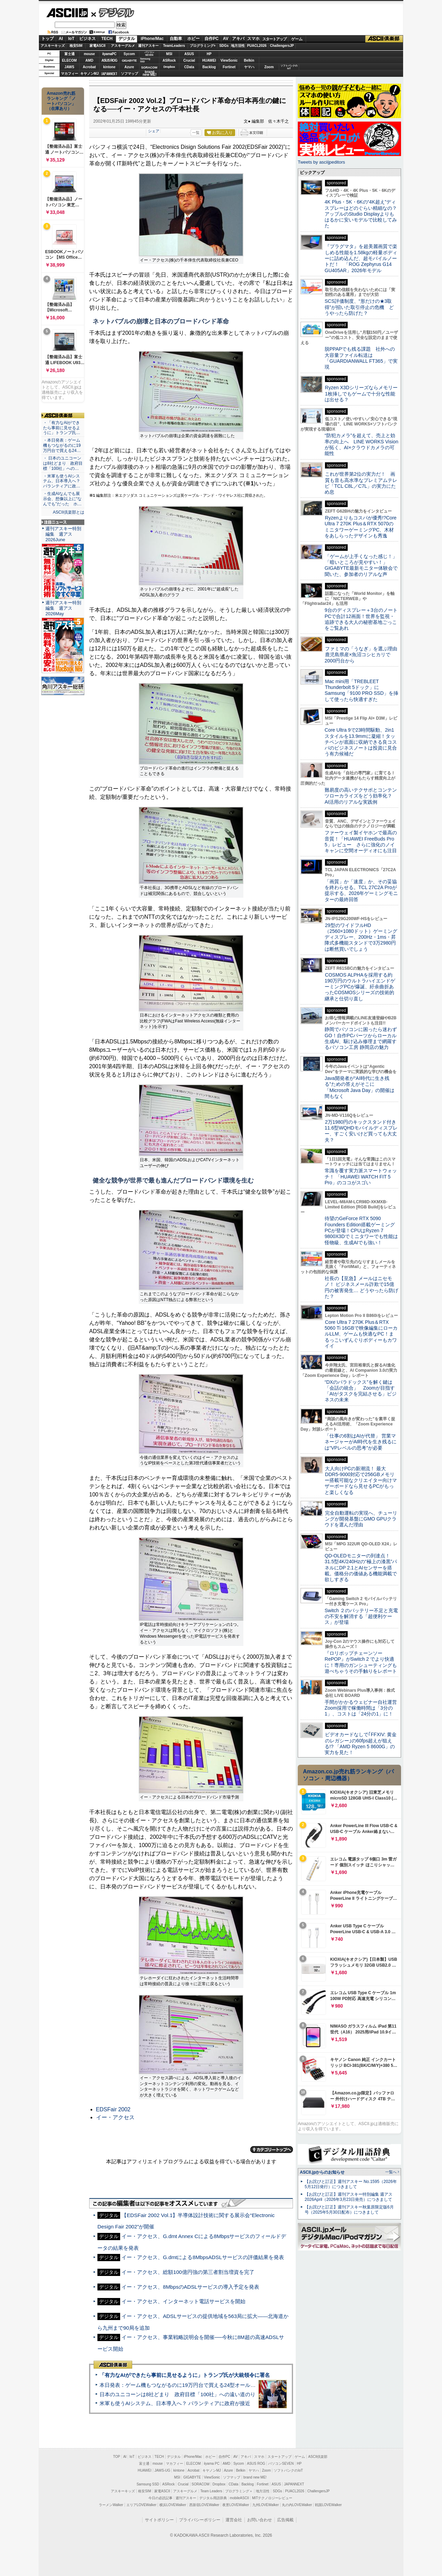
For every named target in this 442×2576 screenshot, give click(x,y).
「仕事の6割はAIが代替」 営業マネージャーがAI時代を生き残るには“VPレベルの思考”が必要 (361, 1442)
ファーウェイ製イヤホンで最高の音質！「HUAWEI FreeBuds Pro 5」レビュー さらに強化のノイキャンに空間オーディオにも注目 (361, 841)
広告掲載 (285, 2519)
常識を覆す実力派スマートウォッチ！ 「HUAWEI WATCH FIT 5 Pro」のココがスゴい (361, 1176)
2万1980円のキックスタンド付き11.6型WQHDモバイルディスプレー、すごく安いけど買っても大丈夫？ (361, 1131)
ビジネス (87, 38)
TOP (116, 2457)
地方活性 (238, 46)
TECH (107, 38)
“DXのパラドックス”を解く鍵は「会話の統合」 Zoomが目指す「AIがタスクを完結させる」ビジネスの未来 (361, 1391)
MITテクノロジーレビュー (272, 2498)
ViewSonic (229, 60)
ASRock (169, 60)
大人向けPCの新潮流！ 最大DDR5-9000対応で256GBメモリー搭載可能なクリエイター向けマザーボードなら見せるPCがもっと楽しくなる (361, 1480)
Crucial (189, 60)
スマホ (253, 38)
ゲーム (297, 39)
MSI (169, 54)
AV (226, 38)
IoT (71, 38)
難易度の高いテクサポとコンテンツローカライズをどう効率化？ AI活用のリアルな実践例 (361, 796)
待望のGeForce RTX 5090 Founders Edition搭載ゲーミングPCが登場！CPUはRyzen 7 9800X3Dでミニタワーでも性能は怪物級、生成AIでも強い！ (361, 1230)
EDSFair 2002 (113, 2109)
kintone (109, 67)
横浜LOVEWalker (172, 2505)
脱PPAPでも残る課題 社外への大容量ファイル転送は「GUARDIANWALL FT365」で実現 (361, 358)
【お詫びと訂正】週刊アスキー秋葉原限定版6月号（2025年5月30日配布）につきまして (349, 2210)
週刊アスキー (148, 46)
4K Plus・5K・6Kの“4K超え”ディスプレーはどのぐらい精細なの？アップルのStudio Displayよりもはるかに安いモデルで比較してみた (361, 213)
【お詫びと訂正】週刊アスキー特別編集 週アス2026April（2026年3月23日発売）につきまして (348, 2197)
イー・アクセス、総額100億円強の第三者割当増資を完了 (188, 2272)
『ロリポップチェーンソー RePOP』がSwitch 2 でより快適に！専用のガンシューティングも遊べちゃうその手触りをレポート (361, 1662)
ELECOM (69, 60)
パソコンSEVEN (149, 53)
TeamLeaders (174, 46)
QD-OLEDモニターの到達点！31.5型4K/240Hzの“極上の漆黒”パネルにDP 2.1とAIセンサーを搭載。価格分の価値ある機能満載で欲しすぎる (361, 1567)
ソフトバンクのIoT (289, 67)
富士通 (69, 54)
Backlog (209, 67)
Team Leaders (211, 2491)
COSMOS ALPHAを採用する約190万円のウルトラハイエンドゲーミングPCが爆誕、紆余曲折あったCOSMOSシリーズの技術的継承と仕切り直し (360, 986)
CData (189, 67)
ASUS (189, 54)
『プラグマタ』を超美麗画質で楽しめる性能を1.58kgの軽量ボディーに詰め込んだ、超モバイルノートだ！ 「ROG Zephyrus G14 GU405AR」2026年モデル (361, 258)
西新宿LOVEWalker (204, 2505)
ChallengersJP (282, 46)
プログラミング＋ (239, 2491)
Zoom (269, 67)
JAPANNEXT (109, 73)
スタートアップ (274, 39)
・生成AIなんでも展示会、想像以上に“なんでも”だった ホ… (62, 498)
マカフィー (69, 73)
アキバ (238, 38)
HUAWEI (209, 60)
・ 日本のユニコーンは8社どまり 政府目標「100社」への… (63, 463)
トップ (47, 38)
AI (61, 38)
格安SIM (76, 46)
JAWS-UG (162, 2470)
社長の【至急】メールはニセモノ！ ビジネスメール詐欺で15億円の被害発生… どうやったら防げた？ (361, 1287)
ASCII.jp (67, 12)
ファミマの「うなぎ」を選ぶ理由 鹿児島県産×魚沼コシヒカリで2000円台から (363, 654)
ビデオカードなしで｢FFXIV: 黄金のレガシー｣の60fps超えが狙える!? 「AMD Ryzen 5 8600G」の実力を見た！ (361, 1743)
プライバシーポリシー (199, 2519)
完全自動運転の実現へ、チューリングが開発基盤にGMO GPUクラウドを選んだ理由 (361, 1519)
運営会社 (233, 2519)
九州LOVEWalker (265, 2505)
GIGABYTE (129, 60)
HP (209, 54)
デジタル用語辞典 (213, 2498)
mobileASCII (239, 2498)
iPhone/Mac (152, 38)
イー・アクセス (115, 2117)
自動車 (176, 38)
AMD (89, 60)
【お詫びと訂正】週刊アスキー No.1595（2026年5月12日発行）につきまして (351, 2184)
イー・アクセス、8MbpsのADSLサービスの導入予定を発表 (190, 2287)
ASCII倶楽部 (384, 38)
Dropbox (169, 67)
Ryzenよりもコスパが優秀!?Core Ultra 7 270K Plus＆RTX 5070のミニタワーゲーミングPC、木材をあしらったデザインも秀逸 (361, 526)
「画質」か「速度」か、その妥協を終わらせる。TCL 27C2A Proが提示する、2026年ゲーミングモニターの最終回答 (361, 890)
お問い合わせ (259, 2519)
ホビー (193, 38)
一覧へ (391, 2172)
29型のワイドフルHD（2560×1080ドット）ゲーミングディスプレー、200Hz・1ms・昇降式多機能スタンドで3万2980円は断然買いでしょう (361, 937)
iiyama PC (212, 2463)
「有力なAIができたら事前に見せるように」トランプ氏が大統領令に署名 (184, 2375)
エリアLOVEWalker (141, 2505)
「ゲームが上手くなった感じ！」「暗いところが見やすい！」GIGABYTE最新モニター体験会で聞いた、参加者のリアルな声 (361, 565)
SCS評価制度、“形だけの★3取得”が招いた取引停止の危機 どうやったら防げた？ (359, 307)
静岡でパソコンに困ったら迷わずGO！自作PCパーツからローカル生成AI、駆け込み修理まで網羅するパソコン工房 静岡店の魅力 (361, 1038)
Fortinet (229, 67)
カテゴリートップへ (271, 2149)
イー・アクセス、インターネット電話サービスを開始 (183, 2301)
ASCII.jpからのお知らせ (322, 2172)
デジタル (112, 12)
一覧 (196, 133)
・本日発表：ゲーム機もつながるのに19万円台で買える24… (62, 445)
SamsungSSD (145, 60)
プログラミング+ (203, 46)
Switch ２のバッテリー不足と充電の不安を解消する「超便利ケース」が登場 (361, 1616)
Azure (129, 67)
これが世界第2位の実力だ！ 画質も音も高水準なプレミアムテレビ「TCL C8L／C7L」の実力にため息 (361, 483)
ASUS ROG (109, 60)
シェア (153, 131)
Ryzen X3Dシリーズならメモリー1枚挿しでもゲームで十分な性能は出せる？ (361, 393)
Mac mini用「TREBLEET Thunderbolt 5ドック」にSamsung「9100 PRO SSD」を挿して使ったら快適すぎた (361, 690)
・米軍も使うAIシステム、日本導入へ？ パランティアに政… (61, 481)
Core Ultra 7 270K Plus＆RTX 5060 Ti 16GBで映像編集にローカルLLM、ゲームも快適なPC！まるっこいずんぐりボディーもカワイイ (361, 1334)
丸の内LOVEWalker (297, 2505)
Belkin (249, 60)
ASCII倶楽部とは (68, 512)
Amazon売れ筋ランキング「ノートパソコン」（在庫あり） (61, 101)
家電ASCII (98, 46)
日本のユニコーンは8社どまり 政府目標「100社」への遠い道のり (177, 2394)
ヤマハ (249, 67)
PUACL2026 (257, 46)
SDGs (224, 46)
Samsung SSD (148, 2484)
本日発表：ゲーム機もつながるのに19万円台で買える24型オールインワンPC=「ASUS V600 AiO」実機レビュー (229, 2385)
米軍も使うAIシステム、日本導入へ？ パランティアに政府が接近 (174, 2403)
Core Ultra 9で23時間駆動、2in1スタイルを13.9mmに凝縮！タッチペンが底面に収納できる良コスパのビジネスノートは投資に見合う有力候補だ (361, 741)
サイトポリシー (159, 2519)
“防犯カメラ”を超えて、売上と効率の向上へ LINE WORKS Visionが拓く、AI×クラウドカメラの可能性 (361, 444)
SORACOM (201, 2484)
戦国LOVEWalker (328, 2505)
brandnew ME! (150, 73)
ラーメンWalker (111, 2505)
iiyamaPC (109, 54)
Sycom (129, 54)
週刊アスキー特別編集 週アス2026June (63, 534)
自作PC (211, 38)
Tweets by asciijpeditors (321, 162)
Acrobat (89, 67)
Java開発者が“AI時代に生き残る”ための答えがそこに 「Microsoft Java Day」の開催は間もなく (359, 1087)
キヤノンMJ (89, 73)
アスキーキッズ (53, 46)
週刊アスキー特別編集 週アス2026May (63, 608)
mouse (89, 54)
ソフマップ (129, 73)
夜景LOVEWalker (235, 2505)
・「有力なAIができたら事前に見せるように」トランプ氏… (61, 427)
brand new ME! (254, 2477)
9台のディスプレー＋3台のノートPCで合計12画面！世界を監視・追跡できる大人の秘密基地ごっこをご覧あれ (361, 619)
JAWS (69, 67)
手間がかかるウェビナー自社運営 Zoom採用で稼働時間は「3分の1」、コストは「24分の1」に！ (363, 1708)
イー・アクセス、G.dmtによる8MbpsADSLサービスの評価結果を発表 (203, 2257)
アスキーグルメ (123, 46)
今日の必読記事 (160, 2498)
